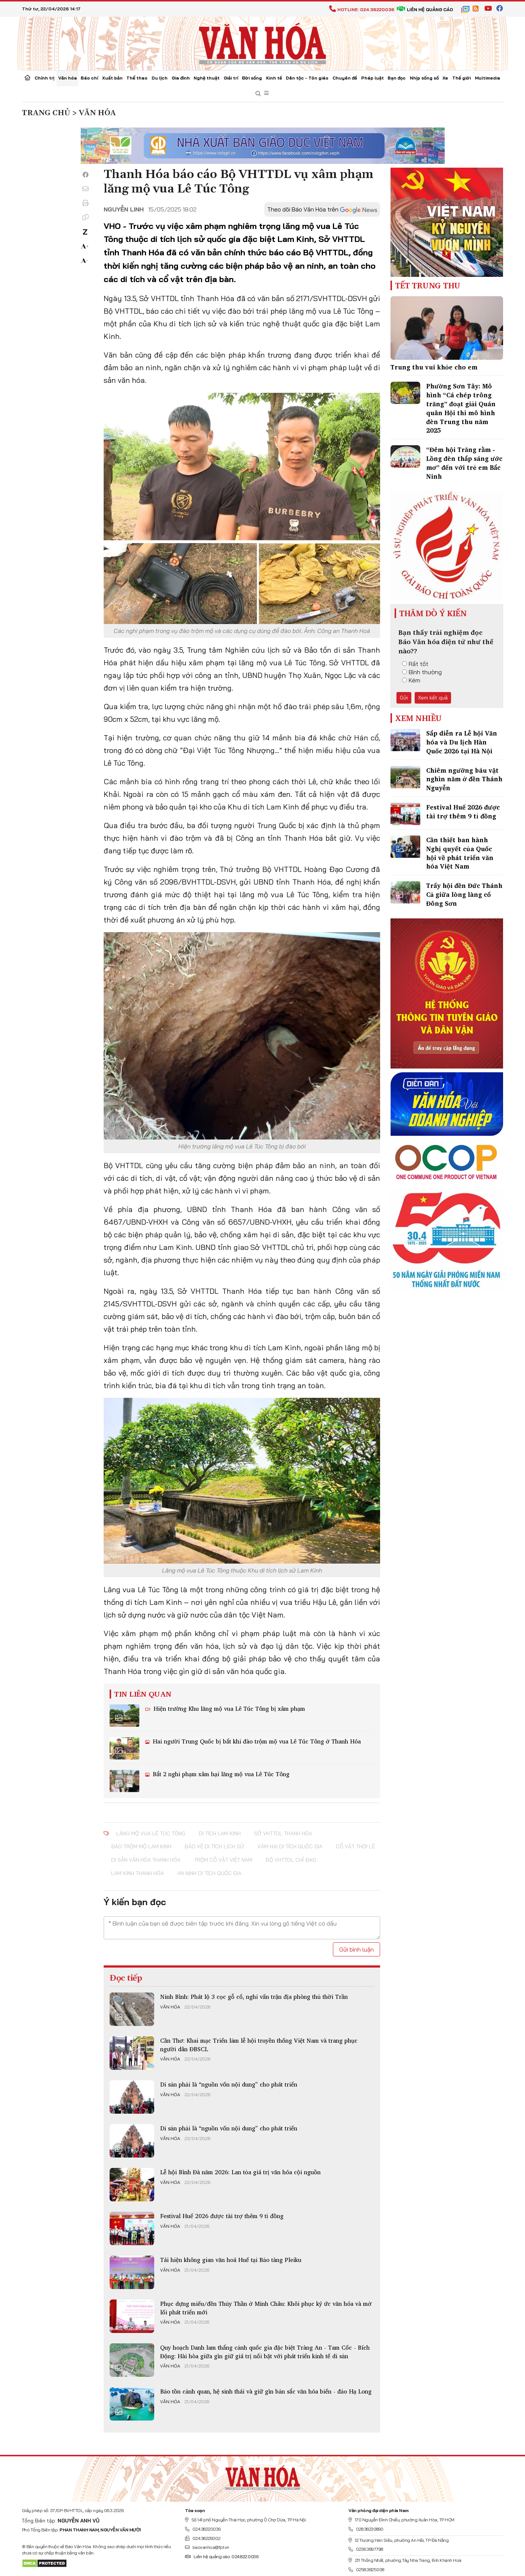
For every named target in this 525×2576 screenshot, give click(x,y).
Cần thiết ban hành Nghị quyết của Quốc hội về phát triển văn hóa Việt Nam (459, 853)
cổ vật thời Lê (355, 1846)
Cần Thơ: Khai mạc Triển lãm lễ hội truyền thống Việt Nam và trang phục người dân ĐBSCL (258, 2044)
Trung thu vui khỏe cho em (433, 367)
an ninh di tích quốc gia (209, 1873)
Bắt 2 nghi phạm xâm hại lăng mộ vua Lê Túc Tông (220, 1774)
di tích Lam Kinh (220, 1833)
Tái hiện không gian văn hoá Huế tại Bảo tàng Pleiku (230, 2260)
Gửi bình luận (356, 1949)
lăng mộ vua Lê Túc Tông (150, 1833)
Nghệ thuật (207, 78)
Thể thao (137, 78)
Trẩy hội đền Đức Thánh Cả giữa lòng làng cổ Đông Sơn (464, 894)
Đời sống (252, 78)
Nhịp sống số (424, 78)
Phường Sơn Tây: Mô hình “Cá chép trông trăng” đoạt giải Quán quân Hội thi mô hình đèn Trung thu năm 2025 (461, 408)
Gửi (404, 697)
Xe (445, 78)
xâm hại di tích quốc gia (290, 1846)
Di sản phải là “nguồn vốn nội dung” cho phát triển (228, 2084)
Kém (411, 680)
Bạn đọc (397, 78)
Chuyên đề (345, 78)
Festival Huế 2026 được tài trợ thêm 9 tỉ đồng (221, 2216)
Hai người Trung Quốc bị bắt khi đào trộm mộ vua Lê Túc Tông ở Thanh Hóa (256, 1741)
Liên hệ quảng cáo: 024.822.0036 (221, 2556)
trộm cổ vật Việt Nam (223, 1859)
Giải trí (231, 78)
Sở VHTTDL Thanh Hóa (283, 1833)
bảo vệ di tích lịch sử (214, 1846)
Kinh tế (274, 78)
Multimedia (487, 78)
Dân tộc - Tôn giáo (307, 78)
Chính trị (44, 78)
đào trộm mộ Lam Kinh (141, 1846)
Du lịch (160, 78)
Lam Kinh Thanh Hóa (137, 1873)
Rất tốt (415, 664)
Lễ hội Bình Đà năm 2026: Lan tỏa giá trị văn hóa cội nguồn (240, 2172)
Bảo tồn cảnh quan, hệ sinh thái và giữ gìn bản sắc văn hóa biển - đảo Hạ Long (266, 2391)
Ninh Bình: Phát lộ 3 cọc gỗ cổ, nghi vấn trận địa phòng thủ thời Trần (254, 1996)
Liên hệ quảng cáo (425, 9)
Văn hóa (67, 78)
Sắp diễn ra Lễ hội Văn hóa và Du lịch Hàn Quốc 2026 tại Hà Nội (461, 742)
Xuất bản (112, 78)
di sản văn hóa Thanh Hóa (146, 1859)
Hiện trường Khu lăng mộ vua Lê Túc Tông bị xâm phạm (228, 1708)
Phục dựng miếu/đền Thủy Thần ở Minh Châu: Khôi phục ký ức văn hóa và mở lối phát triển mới (266, 2308)
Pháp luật (372, 78)
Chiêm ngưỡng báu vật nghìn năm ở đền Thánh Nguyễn (464, 779)
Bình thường (422, 672)
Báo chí (89, 78)
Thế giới (461, 78)
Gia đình (181, 78)
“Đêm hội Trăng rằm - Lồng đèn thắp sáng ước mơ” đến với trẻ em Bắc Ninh (464, 463)
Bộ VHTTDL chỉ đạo (291, 1859)
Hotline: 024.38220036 (361, 9)
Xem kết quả (433, 697)
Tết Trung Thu (427, 285)
